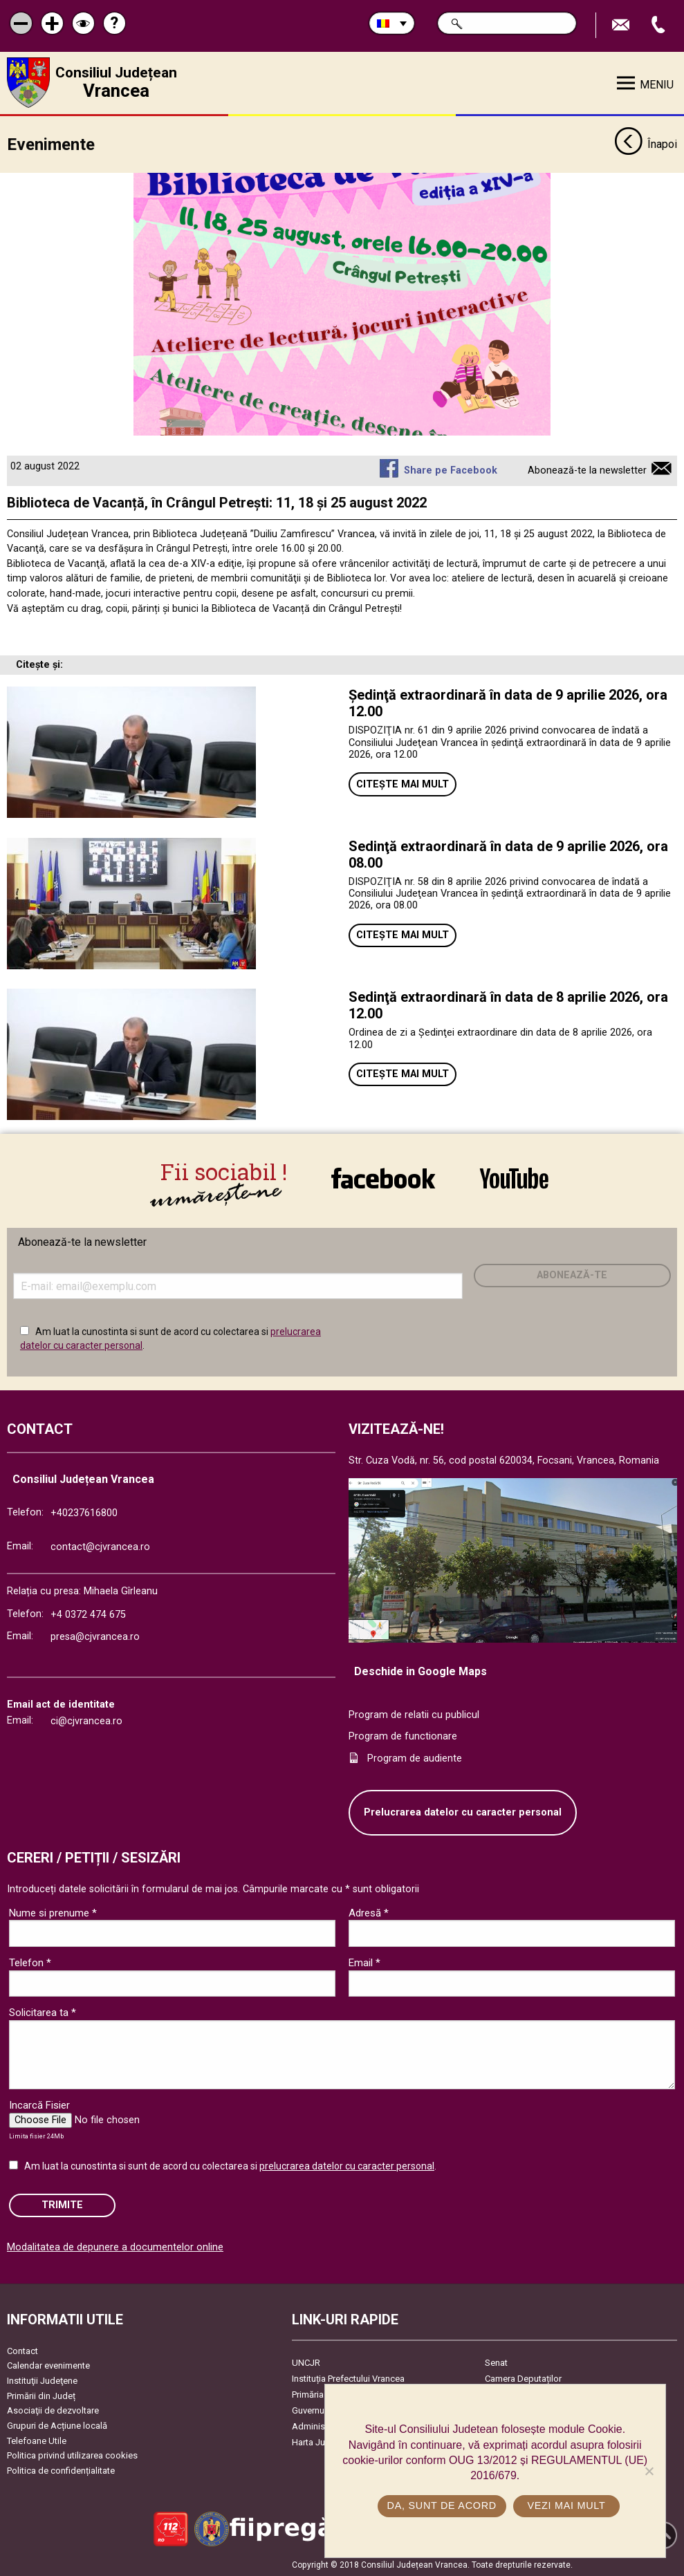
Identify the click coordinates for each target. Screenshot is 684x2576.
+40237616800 (84, 1512)
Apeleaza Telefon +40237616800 (659, 25)
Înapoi (645, 144)
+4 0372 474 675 (88, 1614)
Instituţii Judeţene (42, 2380)
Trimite (62, 2204)
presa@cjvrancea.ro (95, 1636)
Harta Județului (322, 2441)
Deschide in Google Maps (420, 1670)
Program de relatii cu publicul (414, 1713)
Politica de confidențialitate (61, 2469)
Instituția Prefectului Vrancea (348, 2377)
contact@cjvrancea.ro (100, 1546)
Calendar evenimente (48, 2365)
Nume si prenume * (53, 1911)
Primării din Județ (41, 2394)
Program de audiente (414, 1757)
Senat (496, 2361)
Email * (364, 1962)
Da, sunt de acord (442, 2505)
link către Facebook (383, 1178)
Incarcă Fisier (39, 2104)
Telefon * (30, 1962)
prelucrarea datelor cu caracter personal (346, 2165)
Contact (22, 2349)
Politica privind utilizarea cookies (72, 2454)
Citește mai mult (402, 783)
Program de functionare (403, 1736)
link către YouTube (514, 1178)
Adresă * (369, 1911)
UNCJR (306, 2361)
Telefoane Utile (36, 2439)
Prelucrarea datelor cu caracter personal (463, 1812)
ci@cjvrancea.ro (86, 1720)
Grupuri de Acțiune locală (57, 2424)
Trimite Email (622, 25)
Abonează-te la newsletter (587, 469)
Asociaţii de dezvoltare (53, 2410)
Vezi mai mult (566, 2505)
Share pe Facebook (450, 469)
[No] (649, 2471)
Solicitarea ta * (42, 2012)
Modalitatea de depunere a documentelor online (115, 2246)
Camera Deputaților (523, 2377)
